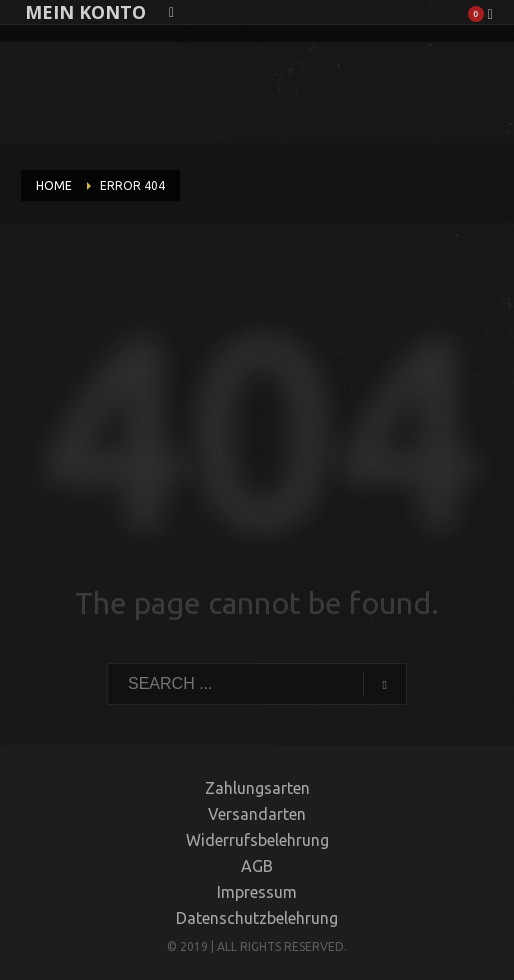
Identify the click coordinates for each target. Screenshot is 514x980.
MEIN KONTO (85, 12)
